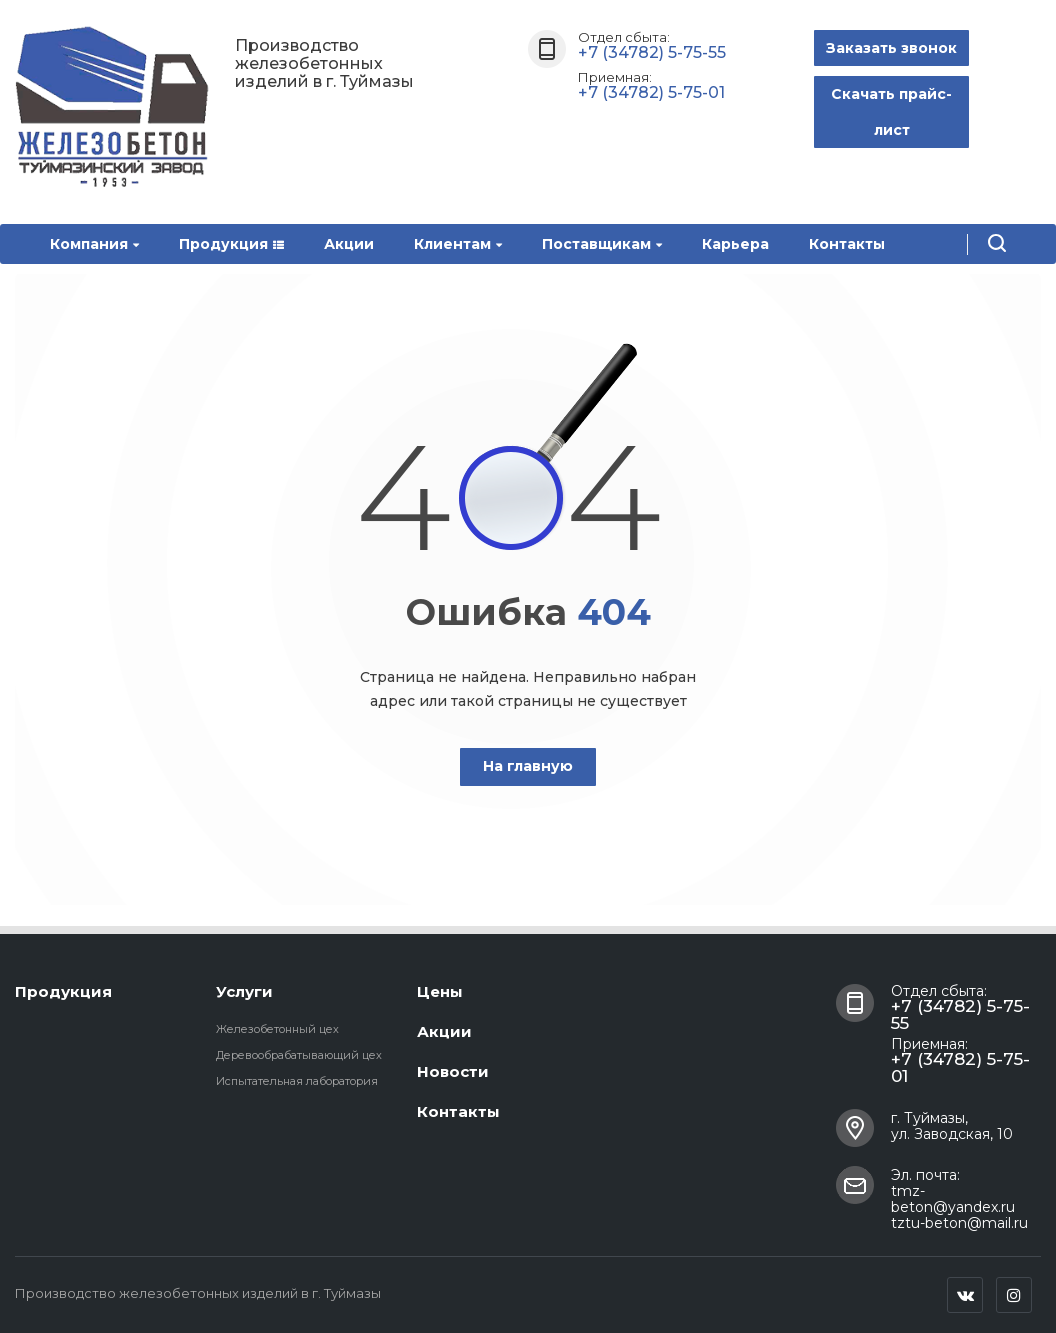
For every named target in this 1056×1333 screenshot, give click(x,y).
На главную (528, 766)
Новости (453, 1071)
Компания (94, 244)
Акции (349, 244)
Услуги (244, 991)
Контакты (847, 244)
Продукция (231, 244)
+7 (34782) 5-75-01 (651, 92)
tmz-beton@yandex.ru (953, 1199)
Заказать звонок (891, 48)
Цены (440, 991)
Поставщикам (602, 244)
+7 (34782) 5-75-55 (652, 52)
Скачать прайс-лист (891, 112)
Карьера (735, 244)
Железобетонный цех (277, 1029)
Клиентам (458, 244)
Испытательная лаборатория (297, 1081)
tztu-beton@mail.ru (959, 1223)
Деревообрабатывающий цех (299, 1055)
